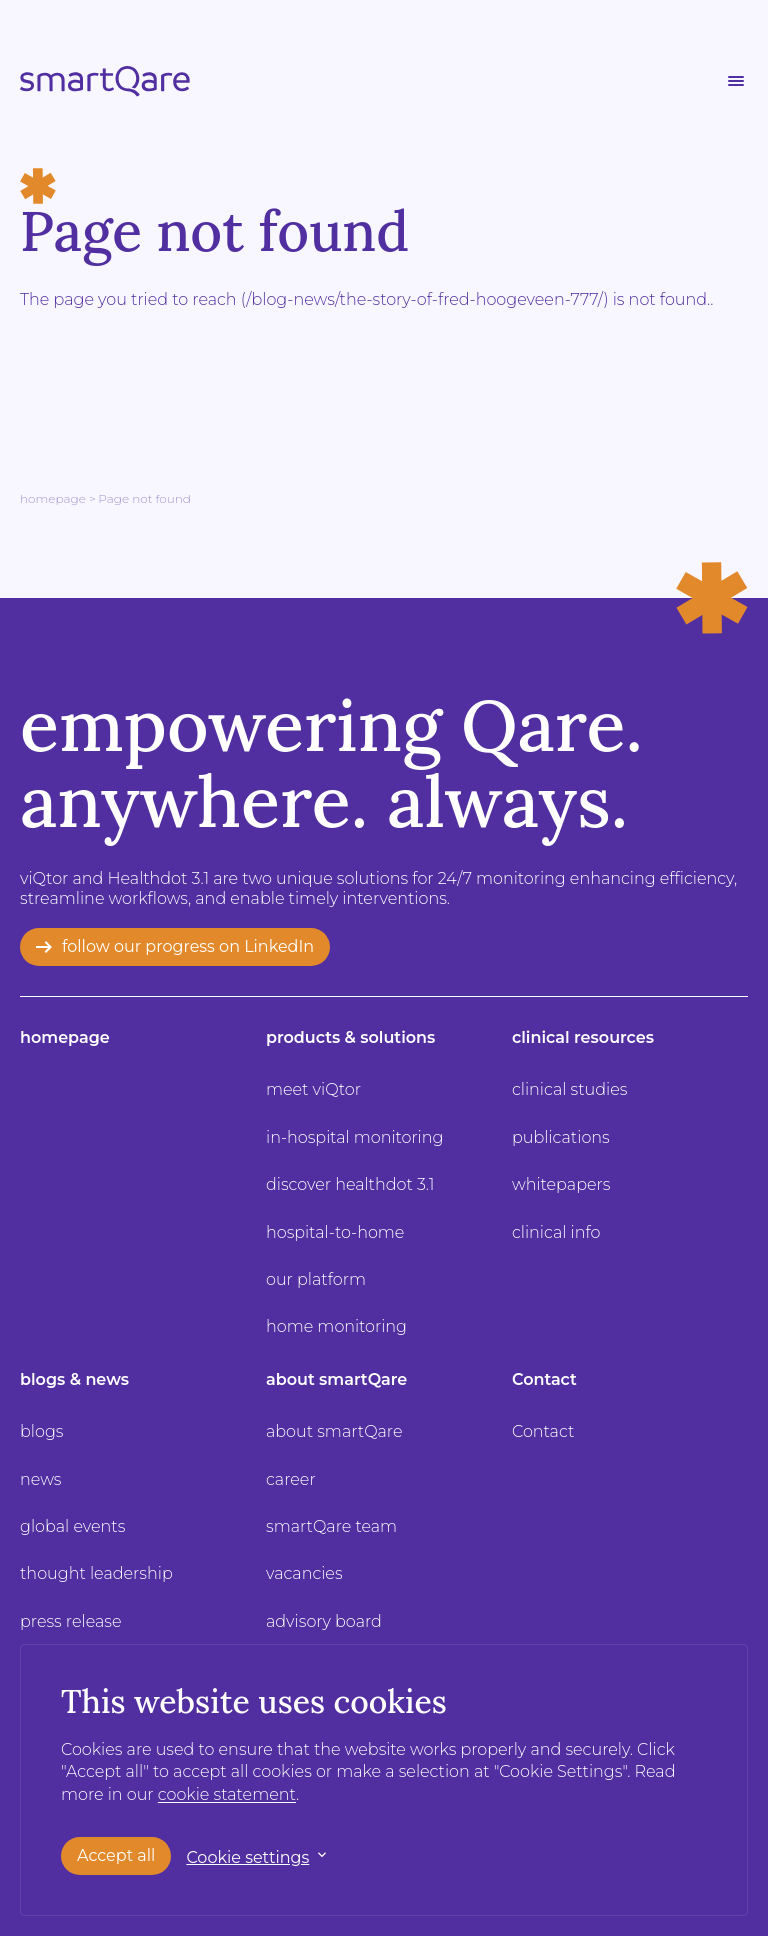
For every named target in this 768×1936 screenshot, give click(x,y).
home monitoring (336, 1326)
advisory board (324, 1621)
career (291, 1479)
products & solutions (350, 1037)
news (41, 1479)
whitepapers (561, 1184)
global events (72, 1526)
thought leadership (96, 1573)
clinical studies (569, 1089)
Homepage (53, 498)
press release (71, 1621)
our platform (316, 1279)
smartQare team (331, 1526)
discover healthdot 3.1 (350, 1184)
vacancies (304, 1573)
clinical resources (583, 1037)
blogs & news (74, 1379)
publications (561, 1137)
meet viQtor (313, 1089)
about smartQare (336, 1379)
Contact (544, 1379)
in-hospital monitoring (354, 1137)
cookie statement (227, 1794)
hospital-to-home (335, 1232)
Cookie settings (247, 1857)
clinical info (556, 1232)
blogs (41, 1431)
